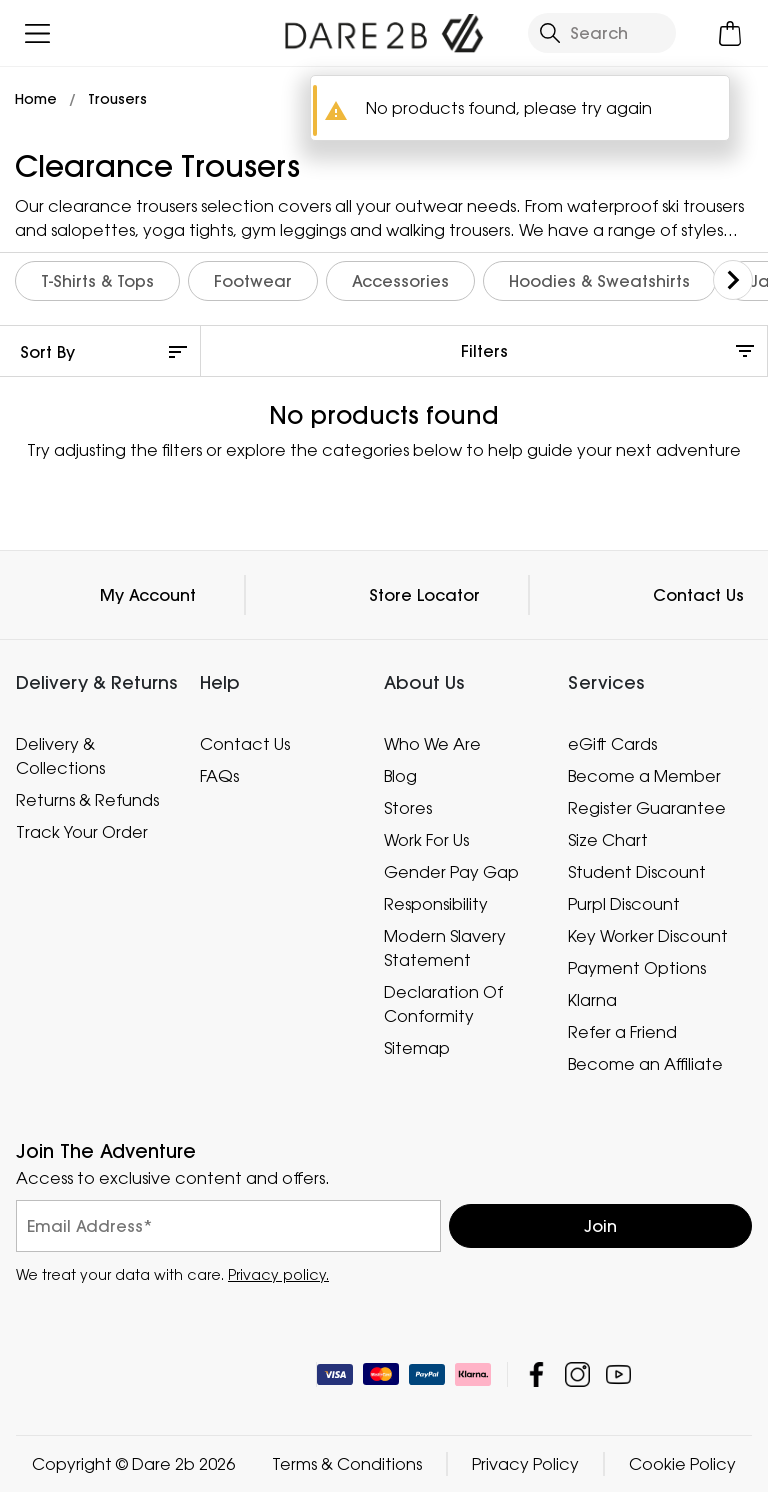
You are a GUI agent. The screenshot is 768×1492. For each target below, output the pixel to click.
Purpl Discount (624, 904)
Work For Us (426, 840)
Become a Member (644, 776)
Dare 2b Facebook (536, 1374)
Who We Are (432, 744)
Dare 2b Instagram (577, 1374)
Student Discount (637, 872)
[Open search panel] (602, 33)
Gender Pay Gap (451, 872)
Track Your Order (82, 832)
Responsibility (436, 904)
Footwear (253, 281)
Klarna (592, 1000)
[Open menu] (37, 33)
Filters (484, 351)
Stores (408, 808)
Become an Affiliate (645, 1064)
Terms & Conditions (347, 1464)
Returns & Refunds (87, 800)
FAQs (219, 776)
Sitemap (417, 1048)
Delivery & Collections (60, 756)
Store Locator (424, 595)
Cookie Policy (682, 1464)
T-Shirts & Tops (97, 281)
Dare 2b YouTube (618, 1374)
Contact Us (698, 595)
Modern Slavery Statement (445, 948)
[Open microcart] (730, 33)
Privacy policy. (278, 1274)
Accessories (400, 281)
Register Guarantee (647, 808)
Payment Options (637, 968)
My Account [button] (148, 595)
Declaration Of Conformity (443, 1004)
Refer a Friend (622, 1032)
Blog (400, 776)
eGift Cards (612, 744)
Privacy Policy (525, 1464)
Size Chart (608, 840)
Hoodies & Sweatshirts (599, 281)
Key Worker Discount (648, 936)
